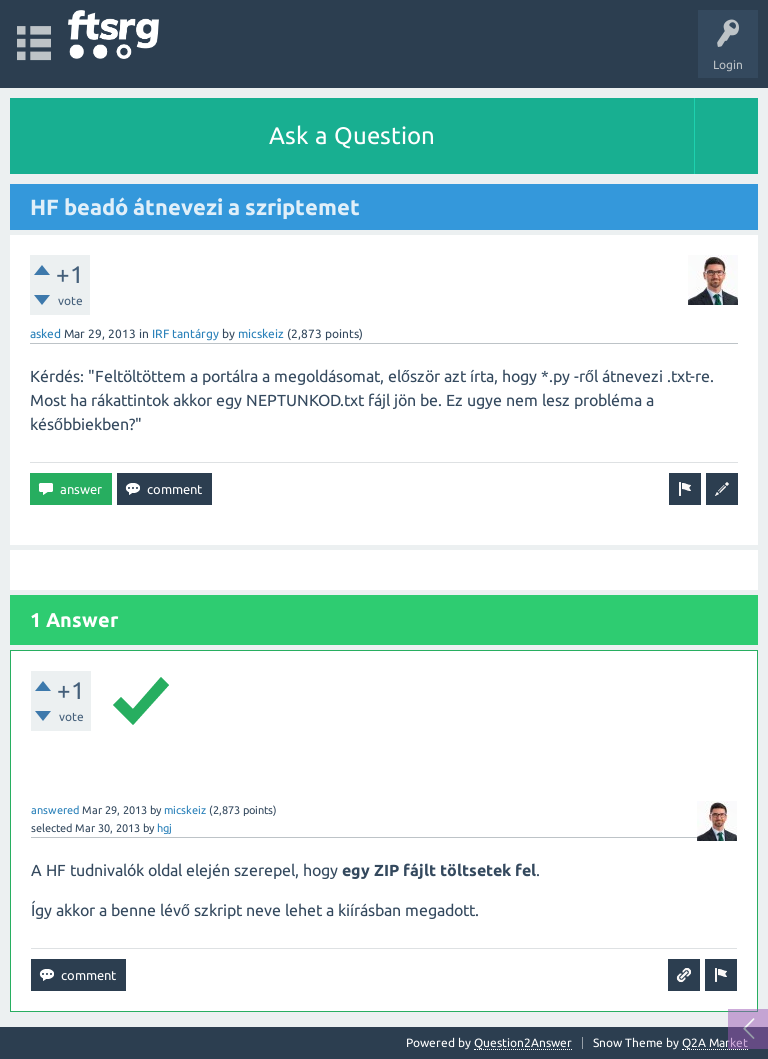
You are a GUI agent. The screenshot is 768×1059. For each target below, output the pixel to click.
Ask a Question (352, 135)
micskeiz (261, 333)
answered (55, 810)
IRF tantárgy (185, 333)
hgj (164, 828)
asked (45, 333)
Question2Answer (523, 1042)
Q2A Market (715, 1042)
